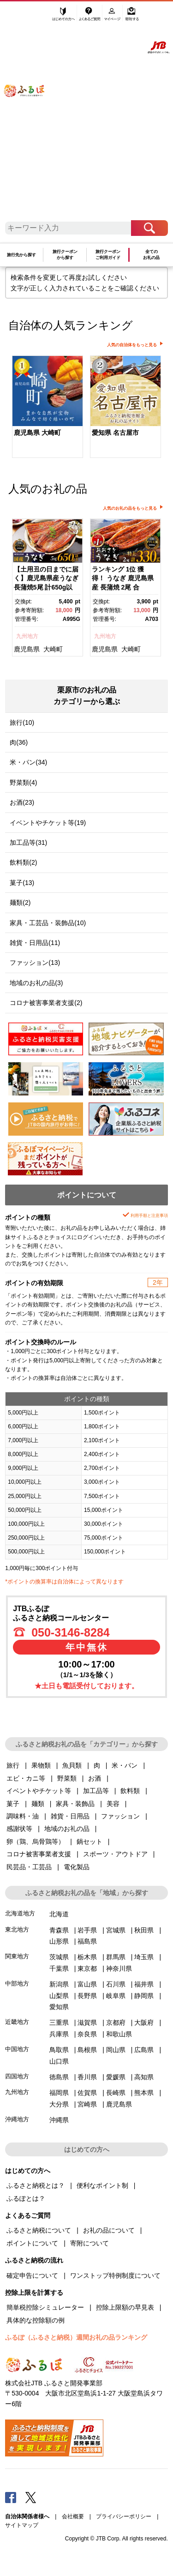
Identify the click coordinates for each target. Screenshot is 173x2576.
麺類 (37, 1803)
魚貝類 (72, 1765)
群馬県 (115, 1957)
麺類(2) (20, 902)
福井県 (144, 1984)
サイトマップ (21, 2525)
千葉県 (59, 1968)
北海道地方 (20, 1913)
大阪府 (144, 2022)
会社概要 (73, 2516)
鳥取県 (59, 2049)
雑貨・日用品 (70, 1816)
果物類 (41, 1765)
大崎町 (53, 649)
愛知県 (59, 2006)
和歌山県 (119, 2034)
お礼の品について (109, 2230)
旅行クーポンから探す (65, 254)
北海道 (59, 1914)
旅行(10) (22, 722)
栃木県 (87, 1957)
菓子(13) (22, 882)
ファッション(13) (35, 962)
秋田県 (144, 1930)
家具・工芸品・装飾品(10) (48, 923)
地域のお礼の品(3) (36, 983)
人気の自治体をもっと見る (132, 345)
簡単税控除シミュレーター (45, 2307)
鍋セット (89, 1841)
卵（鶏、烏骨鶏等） (35, 1841)
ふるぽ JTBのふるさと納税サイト (30, 114)
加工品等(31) (28, 842)
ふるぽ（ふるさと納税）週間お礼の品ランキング (76, 2337)
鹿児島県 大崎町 (37, 432)
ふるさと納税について (38, 2230)
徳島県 (59, 2077)
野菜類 (67, 1778)
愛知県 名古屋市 (115, 432)
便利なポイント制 (102, 2185)
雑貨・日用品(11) (35, 942)
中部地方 (17, 1983)
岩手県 (87, 1930)
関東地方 (17, 1956)
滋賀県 (87, 2022)
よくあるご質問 (90, 17)
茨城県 (59, 1957)
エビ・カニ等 (25, 1778)
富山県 (87, 1984)
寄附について (89, 2243)
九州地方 (27, 636)
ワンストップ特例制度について (115, 2275)
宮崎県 (87, 2104)
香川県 (87, 2077)
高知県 (144, 2077)
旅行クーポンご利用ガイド (107, 254)
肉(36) (19, 742)
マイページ (112, 17)
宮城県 (115, 1930)
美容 (113, 1803)
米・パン (124, 1765)
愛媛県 (115, 2077)
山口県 (59, 2061)
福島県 (87, 1941)
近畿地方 (17, 2021)
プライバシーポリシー (123, 2516)
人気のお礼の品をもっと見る (130, 508)
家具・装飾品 (75, 1803)
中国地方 (17, 2049)
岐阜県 (115, 1995)
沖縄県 (59, 2120)
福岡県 (59, 2092)
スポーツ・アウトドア (115, 1854)
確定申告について (32, 2275)
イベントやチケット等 (38, 1790)
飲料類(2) (23, 862)
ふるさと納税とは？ (35, 2185)
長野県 (87, 1995)
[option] (47, 407)
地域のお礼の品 (66, 1828)
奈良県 (87, 2034)
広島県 (144, 2049)
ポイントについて (32, 2243)
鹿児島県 (27, 649)
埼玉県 (144, 1957)
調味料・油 (22, 1816)
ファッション (120, 1816)
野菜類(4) (23, 782)
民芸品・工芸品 (29, 1867)
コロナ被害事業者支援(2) (46, 1002)
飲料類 (130, 1790)
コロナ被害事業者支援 (38, 1854)
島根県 (87, 2049)
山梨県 (59, 1995)
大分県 (59, 2104)
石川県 (115, 1984)
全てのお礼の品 (151, 254)
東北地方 (17, 1929)
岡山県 (115, 2049)
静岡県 (144, 1995)
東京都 (87, 1968)
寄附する (132, 17)
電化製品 (76, 1867)
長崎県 (115, 2092)
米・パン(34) (28, 762)
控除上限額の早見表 (125, 2307)
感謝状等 (19, 1828)
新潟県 (59, 1984)
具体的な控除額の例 (35, 2320)
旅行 (12, 1765)
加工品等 (96, 1790)
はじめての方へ (63, 17)
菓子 (12, 1803)
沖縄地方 (17, 2119)
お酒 (94, 1778)
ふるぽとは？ (25, 2198)
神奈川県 (119, 1968)
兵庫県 (59, 2034)
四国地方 (17, 2076)
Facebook (10, 2497)
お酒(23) (22, 802)
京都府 (115, 2022)
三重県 (59, 2022)
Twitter (30, 2497)
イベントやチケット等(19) (48, 822)
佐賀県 (87, 2092)
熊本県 (144, 2092)
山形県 (59, 1941)
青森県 (59, 1930)
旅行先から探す (21, 255)
